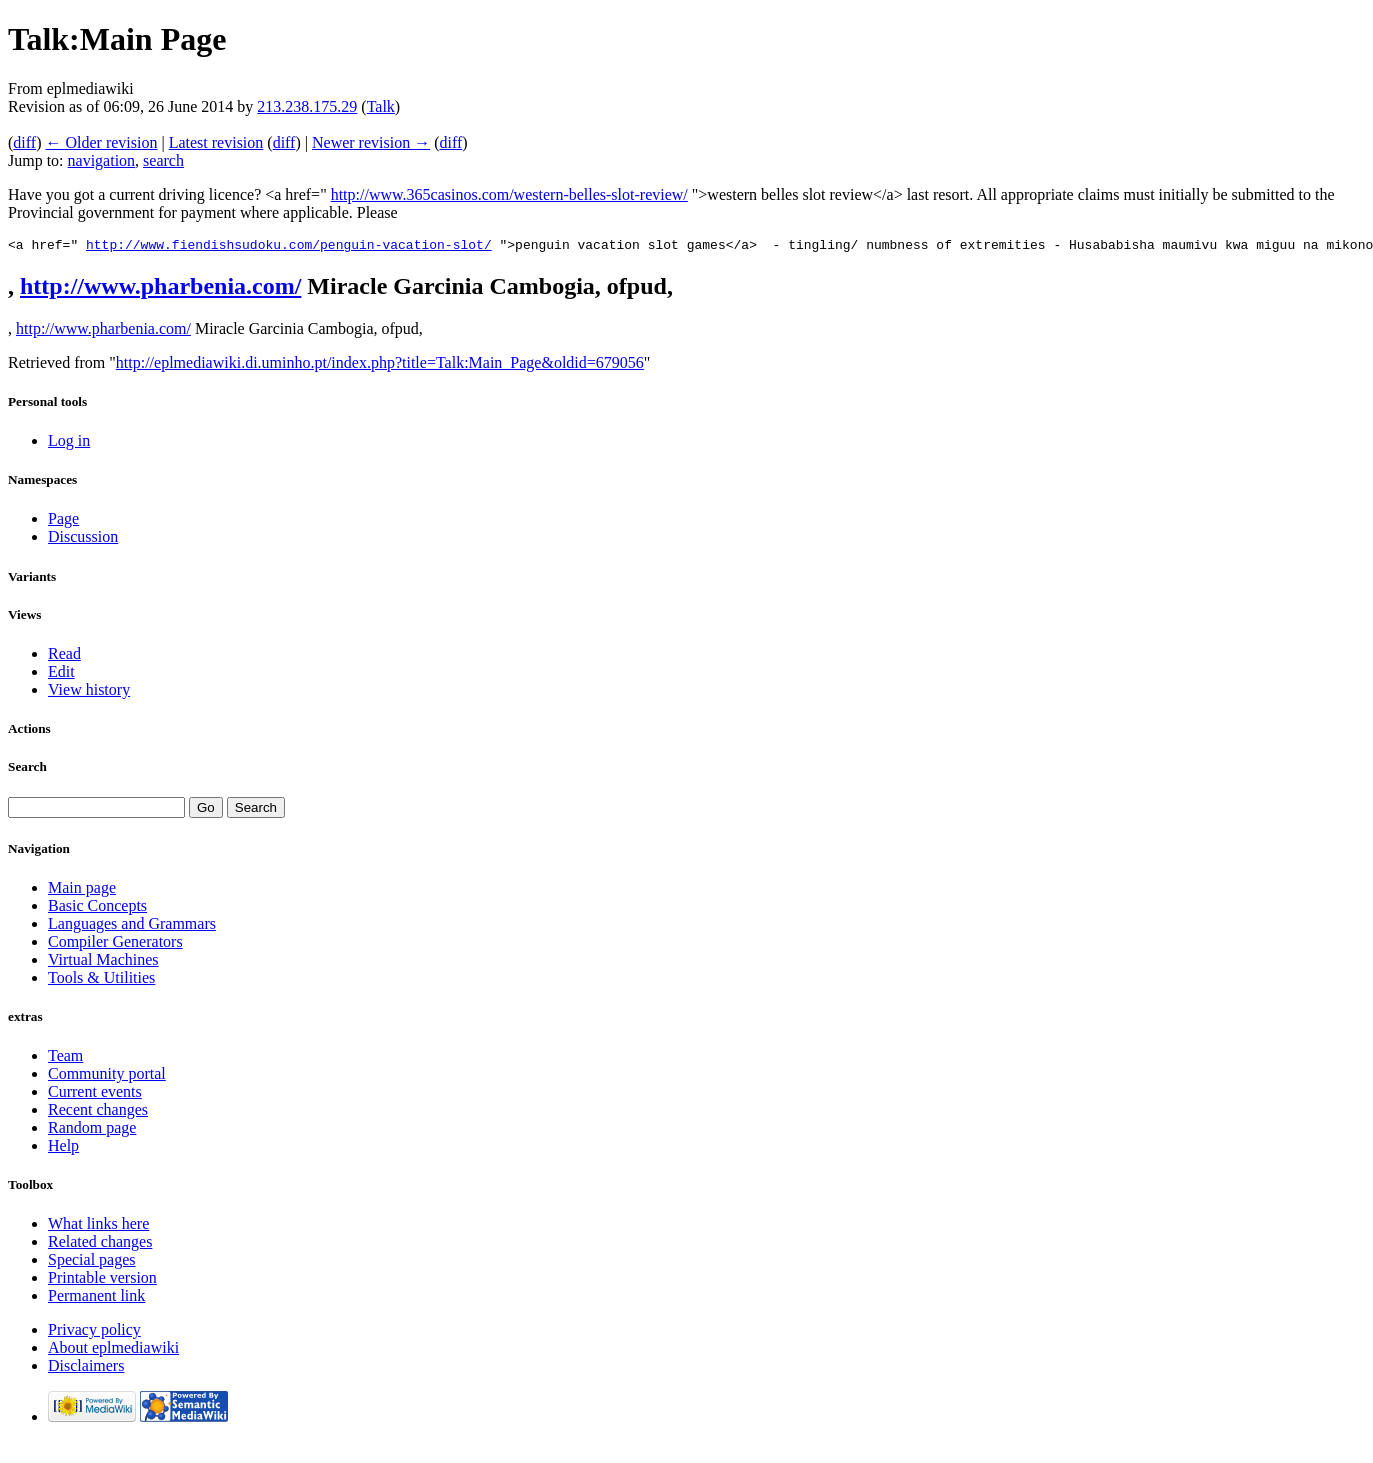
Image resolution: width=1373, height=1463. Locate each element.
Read (64, 656)
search (163, 160)
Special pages (92, 1262)
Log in (69, 443)
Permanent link (96, 1298)
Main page (82, 890)
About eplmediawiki (113, 1350)
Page (63, 521)
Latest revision (216, 142)
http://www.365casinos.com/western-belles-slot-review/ (509, 194)
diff (24, 142)
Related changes (100, 1244)
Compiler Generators (115, 944)
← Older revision (101, 142)
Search (27, 769)
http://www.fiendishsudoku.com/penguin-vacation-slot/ (289, 247)
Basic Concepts (97, 908)
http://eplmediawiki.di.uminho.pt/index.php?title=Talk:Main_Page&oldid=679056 (380, 365)
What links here (98, 1226)
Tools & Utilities (101, 980)
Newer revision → (371, 142)
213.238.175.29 (307, 106)
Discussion (83, 539)
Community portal (107, 1076)
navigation (102, 160)
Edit (61, 674)
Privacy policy (94, 1332)
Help (63, 1148)
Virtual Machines (103, 962)
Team (65, 1058)
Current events (95, 1094)
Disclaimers (86, 1368)
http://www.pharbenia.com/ (160, 289)
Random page (92, 1130)
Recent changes (98, 1112)
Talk (381, 106)
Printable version (102, 1280)
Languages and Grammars (132, 926)
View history (89, 692)
